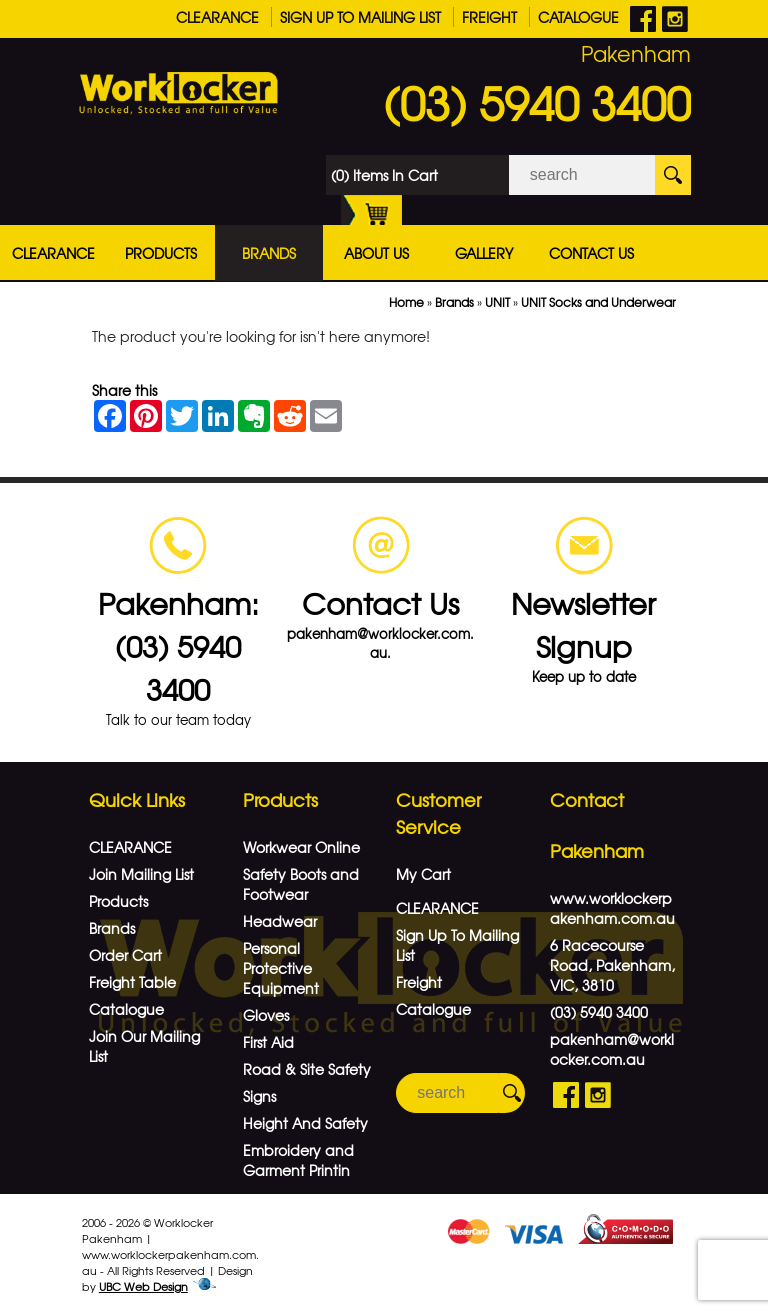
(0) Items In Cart (384, 180)
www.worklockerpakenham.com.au (612, 908)
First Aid (268, 1042)
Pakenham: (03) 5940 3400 (178, 645)
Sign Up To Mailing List (360, 17)
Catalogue (578, 17)
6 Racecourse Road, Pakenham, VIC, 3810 (612, 965)
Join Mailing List (141, 874)
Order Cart (125, 955)
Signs (259, 1096)
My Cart (423, 874)
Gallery (484, 253)
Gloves (266, 1015)
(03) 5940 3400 (537, 102)
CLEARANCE (217, 17)
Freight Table (132, 982)
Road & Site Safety (307, 1069)
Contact (587, 799)
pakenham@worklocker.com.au (612, 1049)
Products (161, 253)
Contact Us (591, 253)
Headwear (280, 921)
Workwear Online (301, 847)
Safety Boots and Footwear (301, 884)
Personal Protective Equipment (281, 968)
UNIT (497, 302)
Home (406, 302)
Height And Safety (305, 1123)
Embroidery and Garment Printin (298, 1160)
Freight (489, 17)
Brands (269, 253)
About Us (376, 253)
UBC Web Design (143, 1286)
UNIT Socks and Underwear (598, 302)
